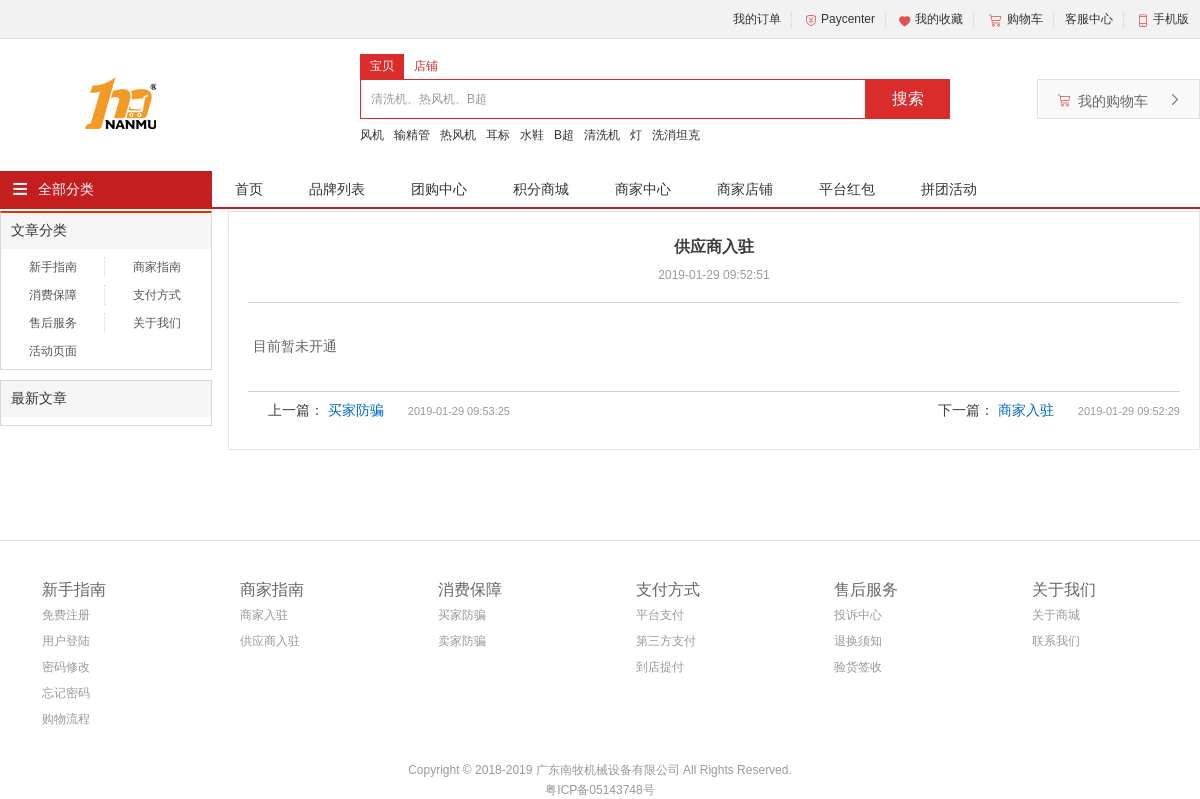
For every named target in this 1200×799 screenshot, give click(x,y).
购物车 (1014, 20)
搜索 (908, 98)
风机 (372, 135)
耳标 (498, 135)
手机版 (1171, 19)
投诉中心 (858, 615)
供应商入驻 (270, 641)
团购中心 (439, 189)
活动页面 (53, 351)
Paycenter (839, 20)
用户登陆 (66, 641)
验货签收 (858, 667)
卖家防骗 (462, 641)
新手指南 (53, 267)
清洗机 (602, 135)
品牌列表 (337, 189)
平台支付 (660, 615)
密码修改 (66, 667)
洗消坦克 (676, 135)
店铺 (426, 66)
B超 (564, 135)
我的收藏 (930, 20)
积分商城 (541, 189)
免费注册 (66, 615)
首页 (249, 189)
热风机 (458, 135)
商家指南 (157, 267)
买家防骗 (356, 410)
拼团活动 (949, 189)
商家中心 (643, 189)
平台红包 (847, 189)
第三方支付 (666, 641)
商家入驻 (1026, 410)
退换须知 (858, 641)
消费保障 (53, 295)
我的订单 (757, 19)
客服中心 (1089, 19)
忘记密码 (66, 693)
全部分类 (66, 189)
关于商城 (1056, 615)
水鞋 (532, 135)
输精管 (412, 135)
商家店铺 (745, 189)
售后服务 (53, 323)
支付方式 (157, 295)
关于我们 (157, 323)
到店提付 (660, 667)
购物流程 (66, 719)
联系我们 (1056, 641)
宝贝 (382, 66)
